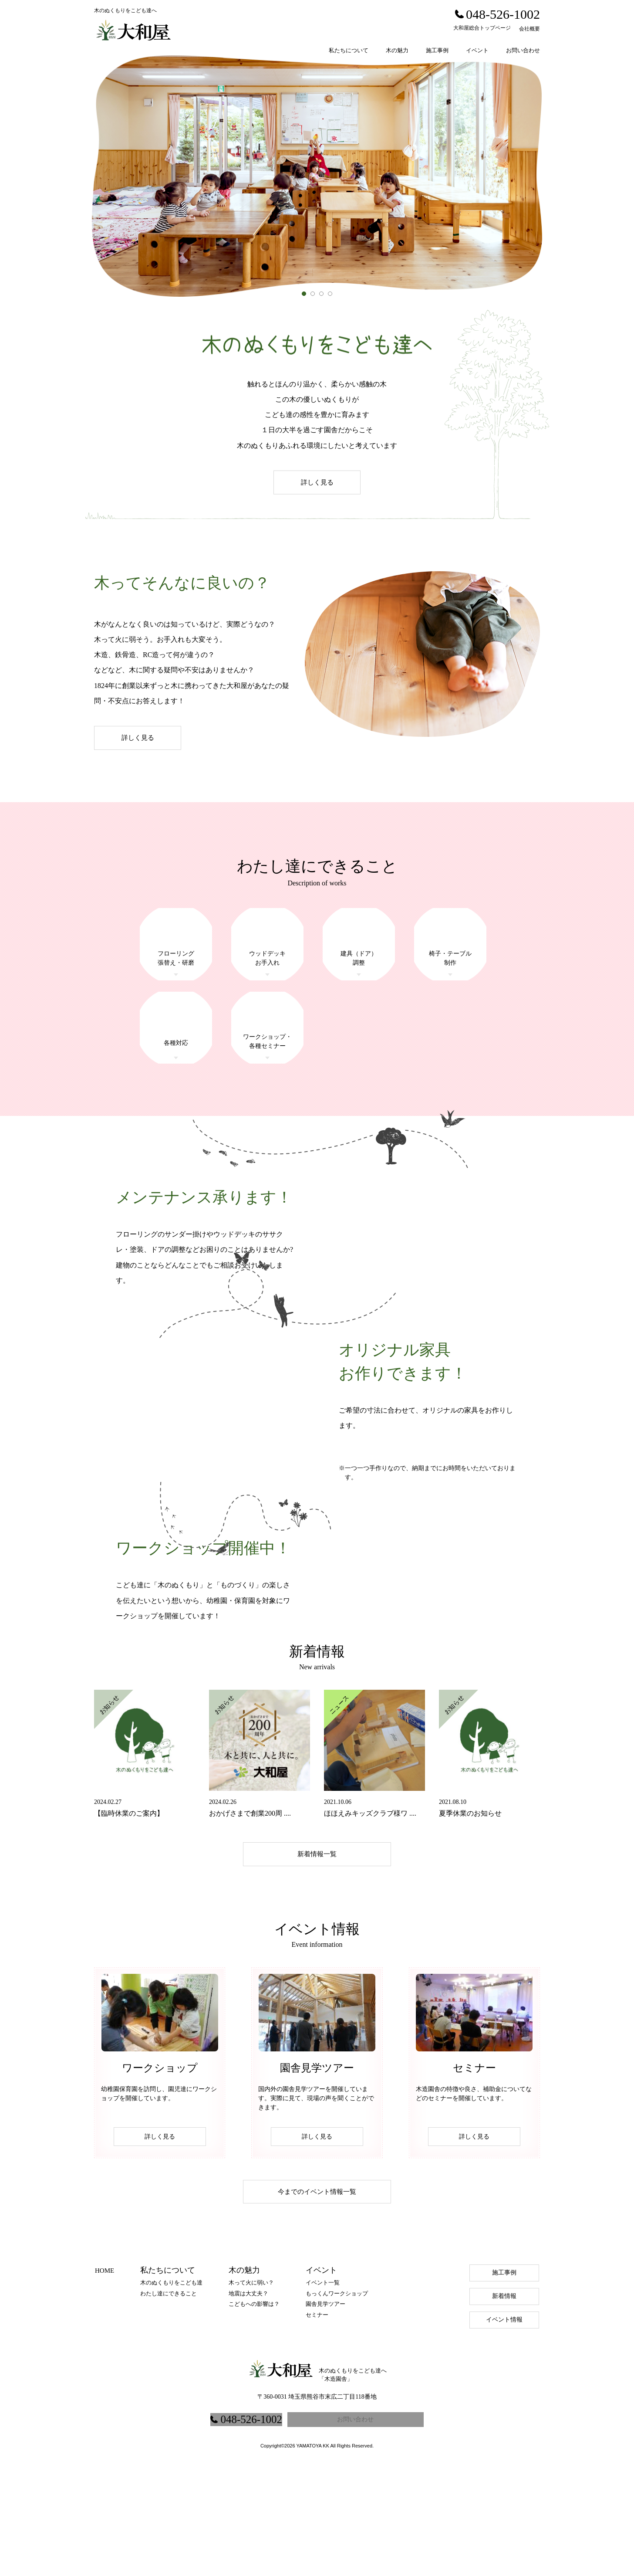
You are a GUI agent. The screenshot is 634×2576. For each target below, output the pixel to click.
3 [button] (323, 295)
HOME (104, 2380)
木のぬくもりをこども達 (171, 2392)
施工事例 (437, 50)
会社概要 (529, 29)
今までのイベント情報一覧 (317, 2301)
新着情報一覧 (317, 1962)
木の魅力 (397, 50)
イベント (477, 50)
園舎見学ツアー (325, 2413)
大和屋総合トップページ (482, 28)
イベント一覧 (323, 2392)
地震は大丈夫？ (248, 2403)
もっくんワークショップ (337, 2403)
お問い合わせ (523, 50)
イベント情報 (504, 2429)
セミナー (317, 2424)
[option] (317, 176)
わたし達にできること (168, 2403)
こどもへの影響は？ (254, 2413)
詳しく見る (317, 482)
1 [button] (306, 295)
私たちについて (348, 50)
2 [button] (314, 295)
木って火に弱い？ (251, 2392)
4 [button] (332, 295)
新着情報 (504, 2406)
